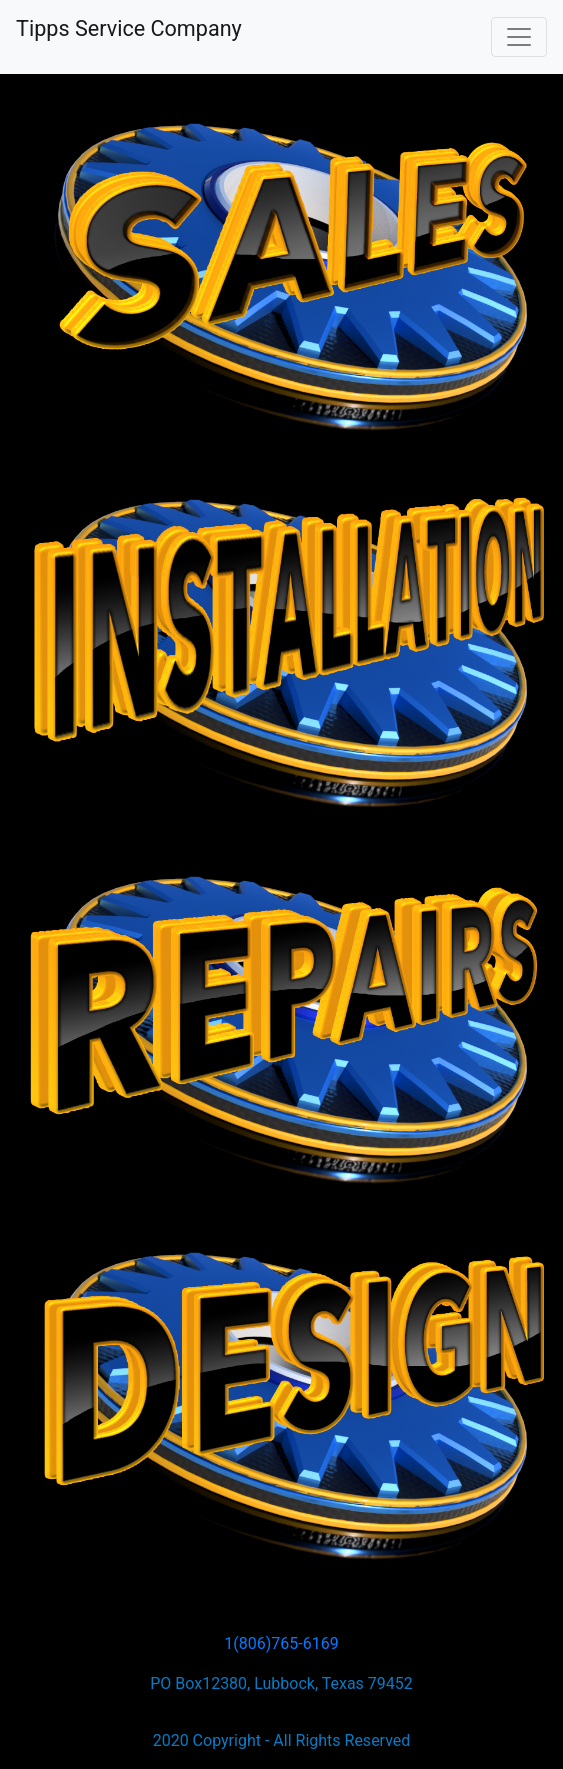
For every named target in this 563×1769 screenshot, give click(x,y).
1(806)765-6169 (281, 1643)
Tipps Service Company (129, 28)
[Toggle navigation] (519, 37)
